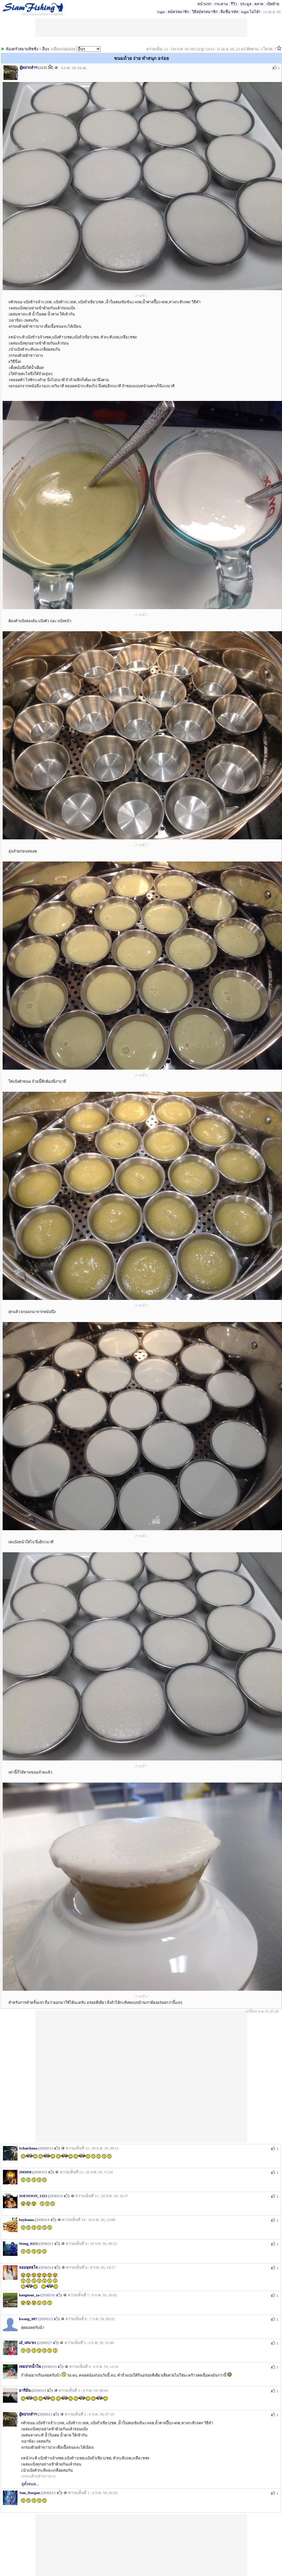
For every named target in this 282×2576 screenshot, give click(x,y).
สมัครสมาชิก (178, 12)
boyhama (26, 2220)
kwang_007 (28, 2319)
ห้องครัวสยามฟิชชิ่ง (22, 49)
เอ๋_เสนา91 (27, 2342)
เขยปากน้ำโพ (30, 2366)
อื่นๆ (45, 49)
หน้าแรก (204, 4)
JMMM (25, 2172)
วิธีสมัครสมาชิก (205, 12)
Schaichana (28, 2148)
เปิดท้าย (273, 4)
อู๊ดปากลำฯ (28, 67)
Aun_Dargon (29, 2493)
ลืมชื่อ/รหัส (229, 12)
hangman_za (29, 2295)
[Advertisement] (129, 2075)
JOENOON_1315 (33, 2196)
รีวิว (234, 4)
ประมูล (245, 4)
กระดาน (221, 4)
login (161, 12)
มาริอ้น (25, 2390)
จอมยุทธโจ (28, 2267)
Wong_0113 (28, 2243)
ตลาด (258, 4)
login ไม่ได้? (250, 12)
